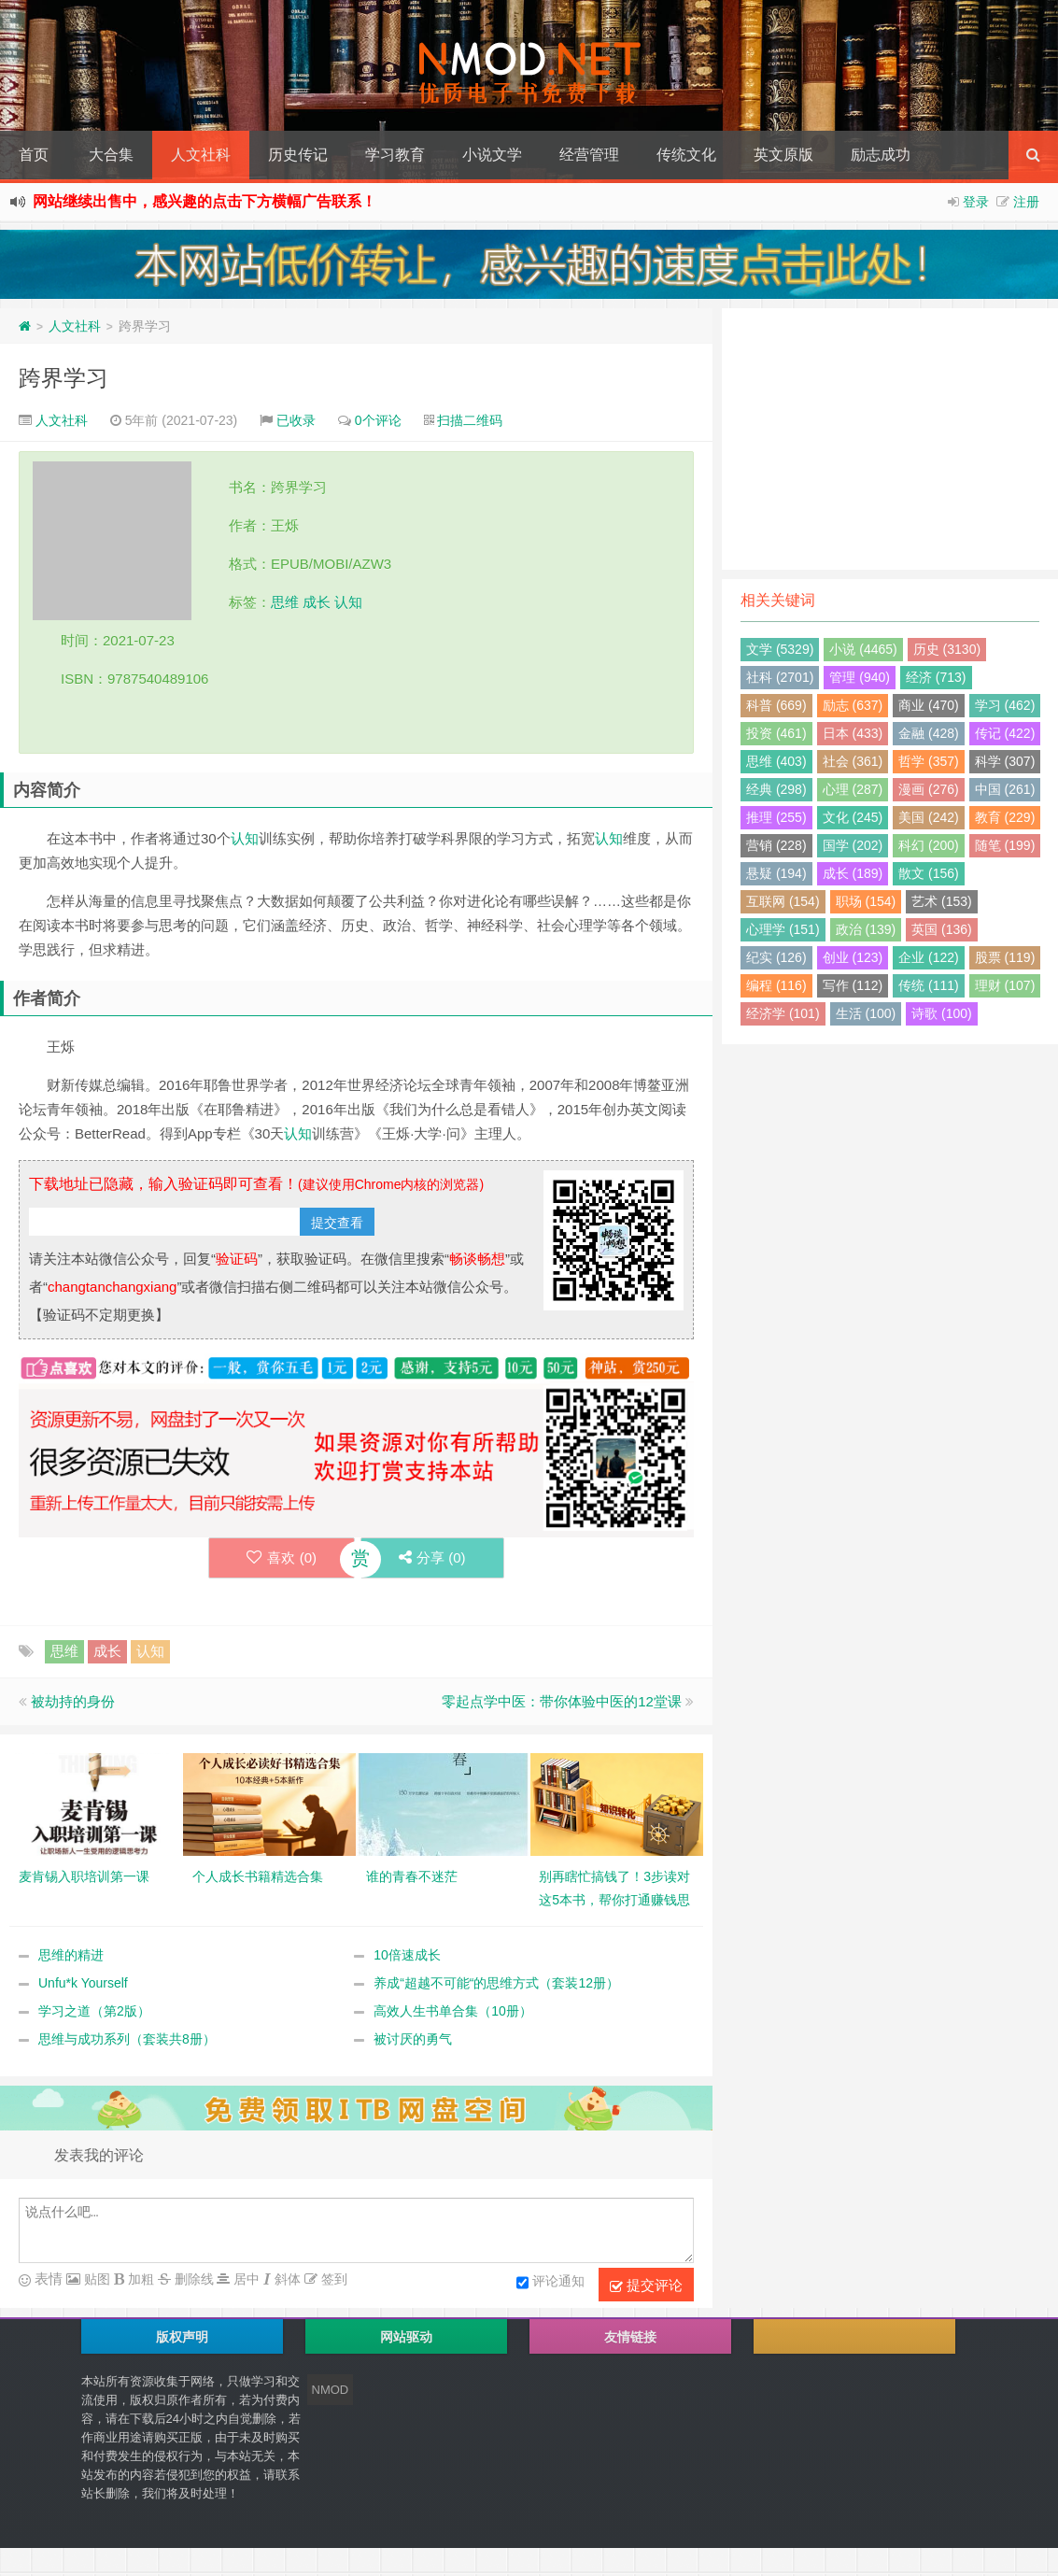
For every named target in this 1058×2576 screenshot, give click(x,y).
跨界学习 (63, 377)
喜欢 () (282, 1557)
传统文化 (686, 155)
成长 (317, 602)
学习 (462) (1005, 705)
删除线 (192, 2279)
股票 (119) (1005, 957)
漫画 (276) (928, 789)
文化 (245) (853, 817)
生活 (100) (866, 1013)
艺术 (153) (941, 901)
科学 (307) (1005, 761)
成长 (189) (853, 873)
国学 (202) (853, 845)
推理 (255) (776, 817)
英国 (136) (941, 929)
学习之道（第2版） (94, 2010)
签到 (332, 2279)
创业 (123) (853, 957)
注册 (1026, 201)
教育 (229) (1005, 817)
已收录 (296, 420)
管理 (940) (859, 677)
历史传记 (298, 155)
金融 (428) (928, 733)
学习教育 (395, 155)
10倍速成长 (407, 1954)
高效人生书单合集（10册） (453, 2010)
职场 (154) (866, 901)
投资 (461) (776, 733)
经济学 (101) (783, 1013)
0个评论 (378, 420)
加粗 (139, 2279)
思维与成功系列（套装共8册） (127, 2038)
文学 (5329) (779, 649)
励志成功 (880, 155)
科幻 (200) (928, 845)
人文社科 (201, 155)
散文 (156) (928, 873)
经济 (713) (936, 677)
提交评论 (646, 2285)
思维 (285, 602)
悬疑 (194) (776, 873)
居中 (245, 2279)
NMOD (330, 2390)
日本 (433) (853, 733)
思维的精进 (71, 1954)
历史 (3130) (946, 649)
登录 (976, 201)
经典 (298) (776, 789)
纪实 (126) (776, 957)
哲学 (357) (928, 761)
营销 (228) (776, 845)
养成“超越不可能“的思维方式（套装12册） (496, 1982)
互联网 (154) (783, 901)
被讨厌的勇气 (413, 2038)
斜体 (286, 2279)
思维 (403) (776, 761)
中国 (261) (1005, 789)
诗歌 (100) (941, 1013)
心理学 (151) (783, 929)
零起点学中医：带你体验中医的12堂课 (562, 1701)
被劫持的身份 (73, 1701)
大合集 (111, 155)
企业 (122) (928, 957)
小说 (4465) (862, 649)
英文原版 (783, 155)
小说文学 (492, 155)
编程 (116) (776, 985)
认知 (348, 602)
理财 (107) (1005, 985)
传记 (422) (1005, 733)
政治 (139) (866, 929)
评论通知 (550, 2283)
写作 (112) (853, 985)
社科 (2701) (779, 677)
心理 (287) (853, 789)
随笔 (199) (1005, 845)
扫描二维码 (469, 420)
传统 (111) (928, 985)
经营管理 (589, 155)
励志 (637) (853, 705)
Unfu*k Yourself (83, 1982)
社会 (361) (853, 761)
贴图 (95, 2279)
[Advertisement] (890, 439)
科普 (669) (776, 705)
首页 (34, 155)
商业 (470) (928, 705)
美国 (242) (928, 817)
